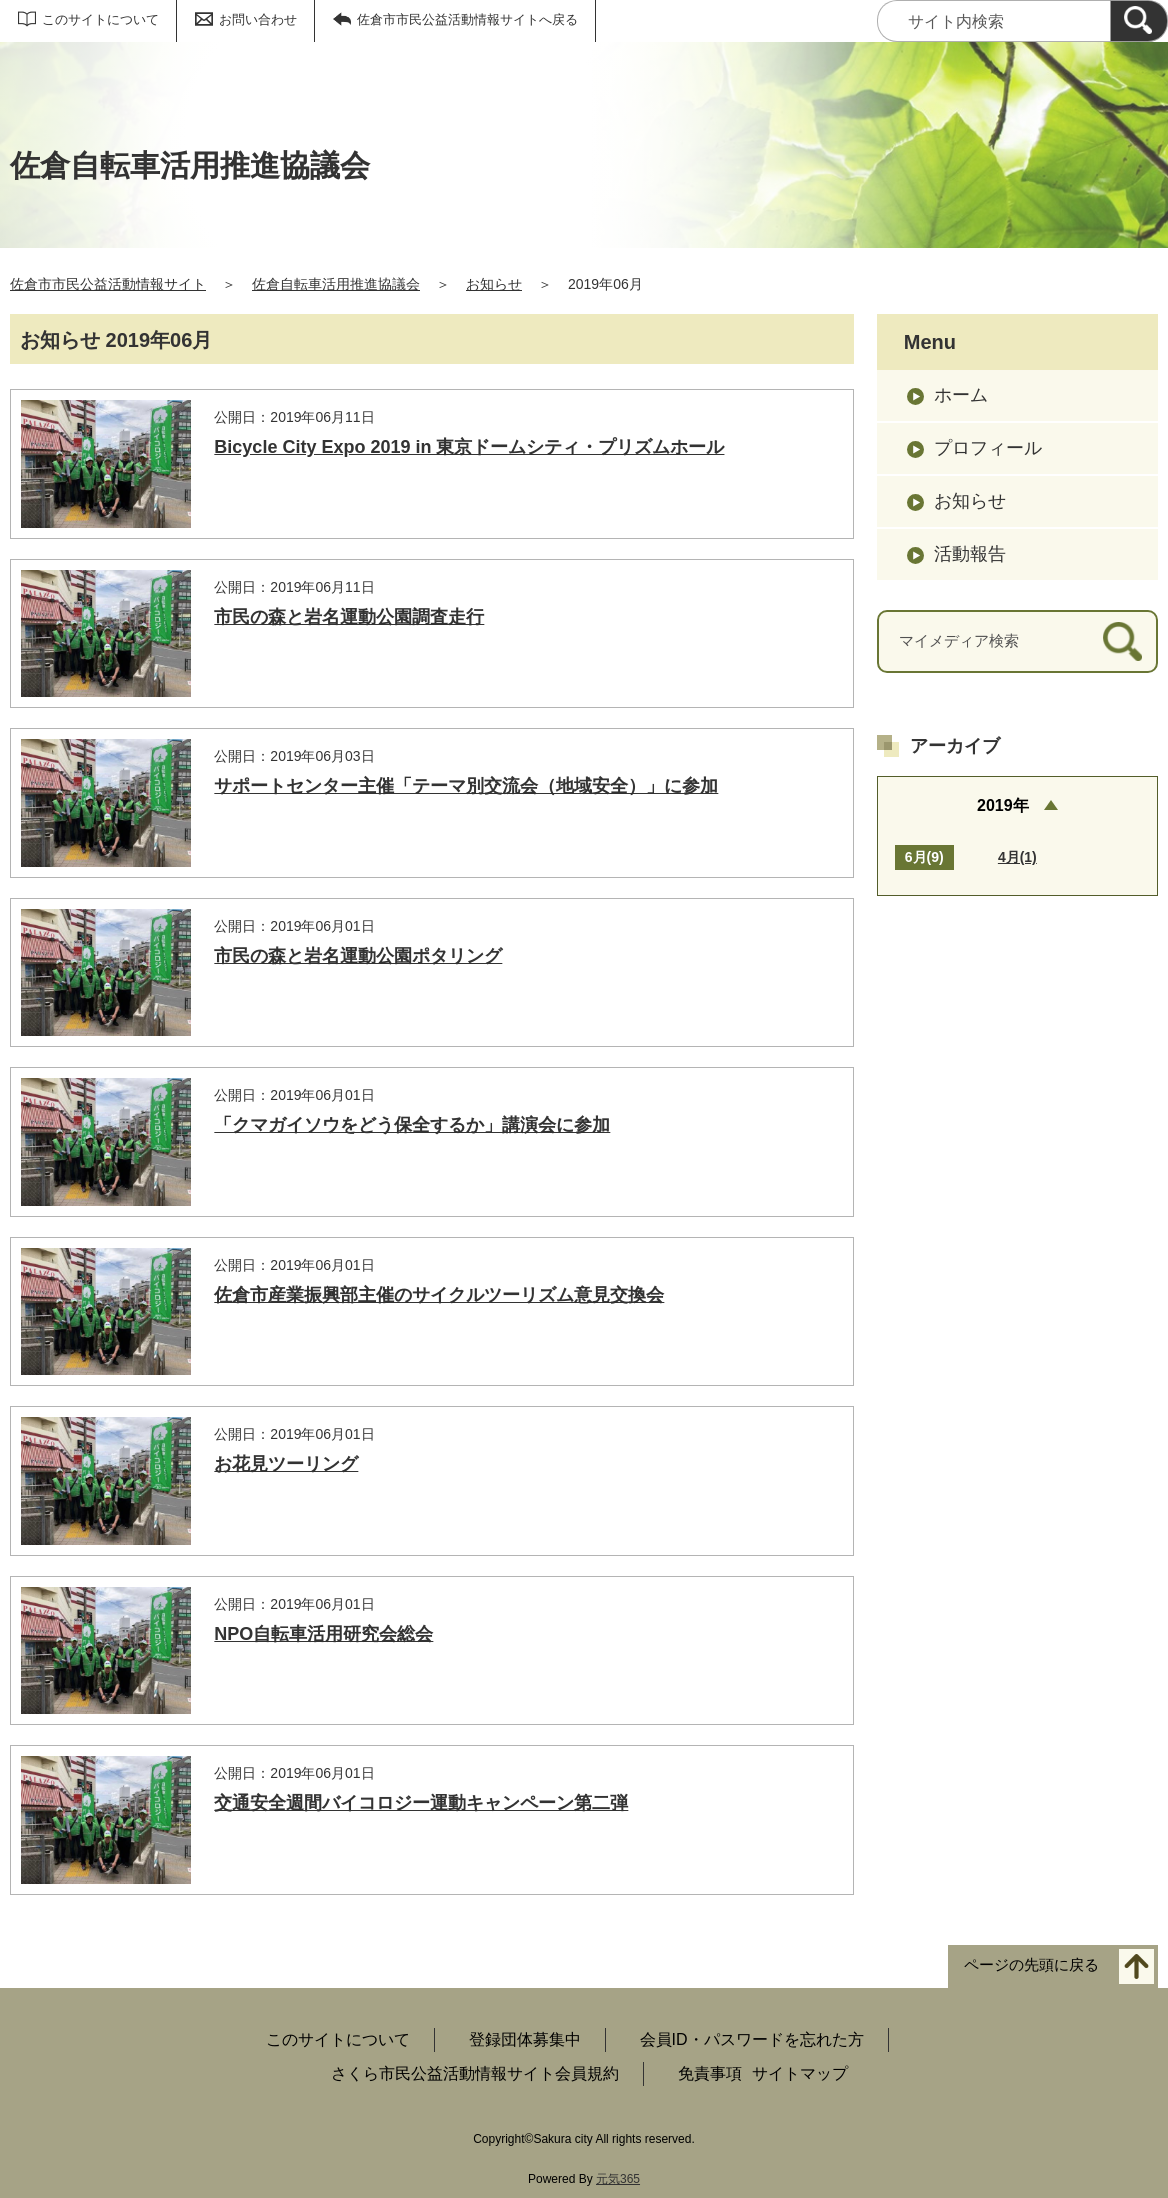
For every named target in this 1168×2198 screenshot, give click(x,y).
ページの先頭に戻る (1031, 1964)
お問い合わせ (258, 19)
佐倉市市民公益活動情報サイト (108, 284)
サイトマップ (800, 2073)
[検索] (1139, 21)
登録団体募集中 (525, 2039)
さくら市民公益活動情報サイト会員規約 (475, 2073)
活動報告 (970, 554)
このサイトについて (100, 19)
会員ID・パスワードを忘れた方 (752, 2039)
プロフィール (988, 448)
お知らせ (494, 284)
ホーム (961, 395)
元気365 (618, 2179)
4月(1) (1017, 857)
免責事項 (710, 2073)
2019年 (1003, 805)
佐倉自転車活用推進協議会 (336, 284)
